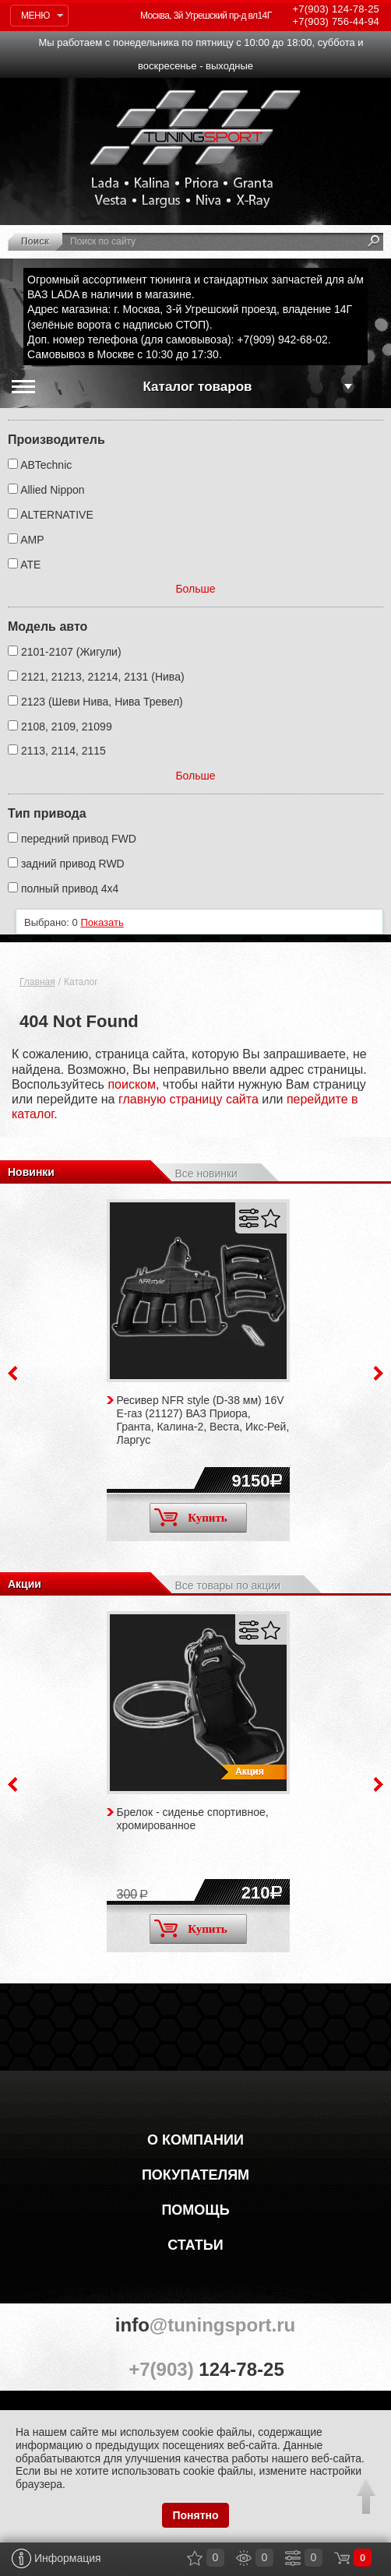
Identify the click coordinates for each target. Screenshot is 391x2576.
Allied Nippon (52, 490)
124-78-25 (336, 9)
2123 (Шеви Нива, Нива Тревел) (102, 701)
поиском (131, 1084)
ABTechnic (46, 465)
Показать (101, 922)
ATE (30, 564)
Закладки (195, 2558)
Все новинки (205, 1173)
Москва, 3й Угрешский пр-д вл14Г (206, 15)
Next (378, 1373)
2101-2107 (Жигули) (71, 652)
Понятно (195, 2515)
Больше (195, 588)
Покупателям (195, 2175)
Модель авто (47, 626)
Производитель (56, 439)
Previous (12, 1373)
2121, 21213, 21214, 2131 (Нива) (103, 676)
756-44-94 (336, 21)
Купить (190, 1517)
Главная (37, 982)
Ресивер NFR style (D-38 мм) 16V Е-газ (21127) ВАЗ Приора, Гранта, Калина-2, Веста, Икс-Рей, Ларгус (203, 1419)
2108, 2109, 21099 (66, 726)
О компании (195, 2140)
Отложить (270, 1218)
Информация (56, 2558)
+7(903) (195, 2369)
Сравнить (249, 1218)
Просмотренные (244, 2558)
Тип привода (47, 813)
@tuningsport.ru (195, 2324)
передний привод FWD (78, 838)
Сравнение (293, 2558)
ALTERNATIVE (56, 515)
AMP (32, 539)
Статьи (195, 2245)
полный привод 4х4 (69, 888)
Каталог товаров (197, 386)
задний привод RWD (73, 863)
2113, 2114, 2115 (63, 750)
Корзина (342, 2558)
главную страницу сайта (188, 1099)
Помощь (195, 2210)
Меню (35, 15)
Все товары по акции (227, 1585)
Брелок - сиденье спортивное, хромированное (193, 1819)
